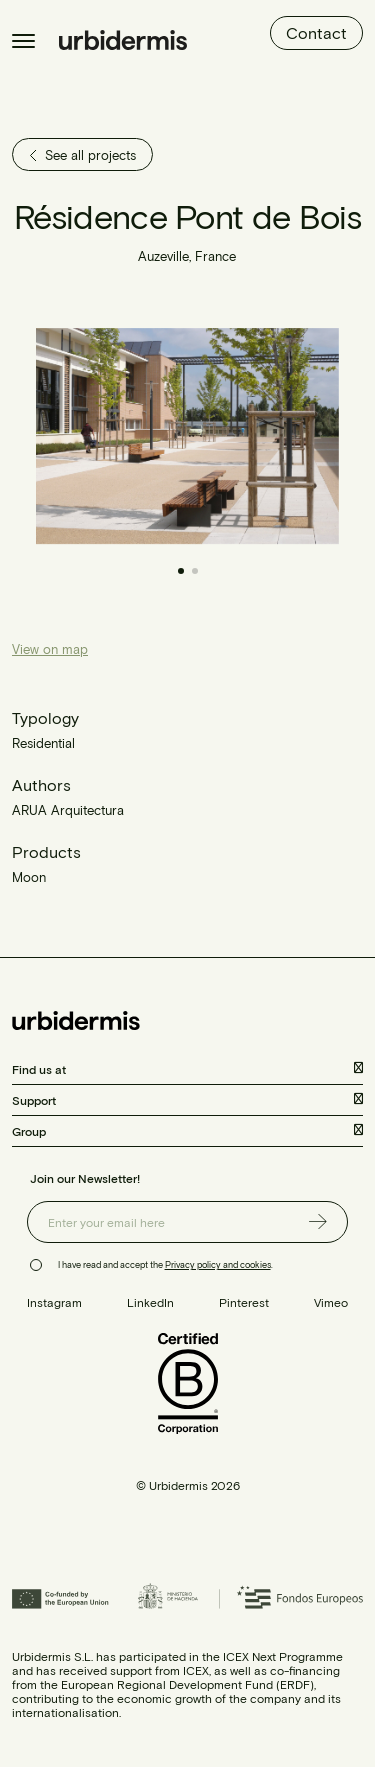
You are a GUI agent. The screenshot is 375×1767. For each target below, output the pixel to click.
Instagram (54, 1302)
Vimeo (331, 1302)
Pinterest (244, 1302)
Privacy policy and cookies (218, 1264)
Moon (29, 877)
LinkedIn (150, 1302)
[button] (264, 436)
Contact (316, 32)
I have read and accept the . (165, 1264)
